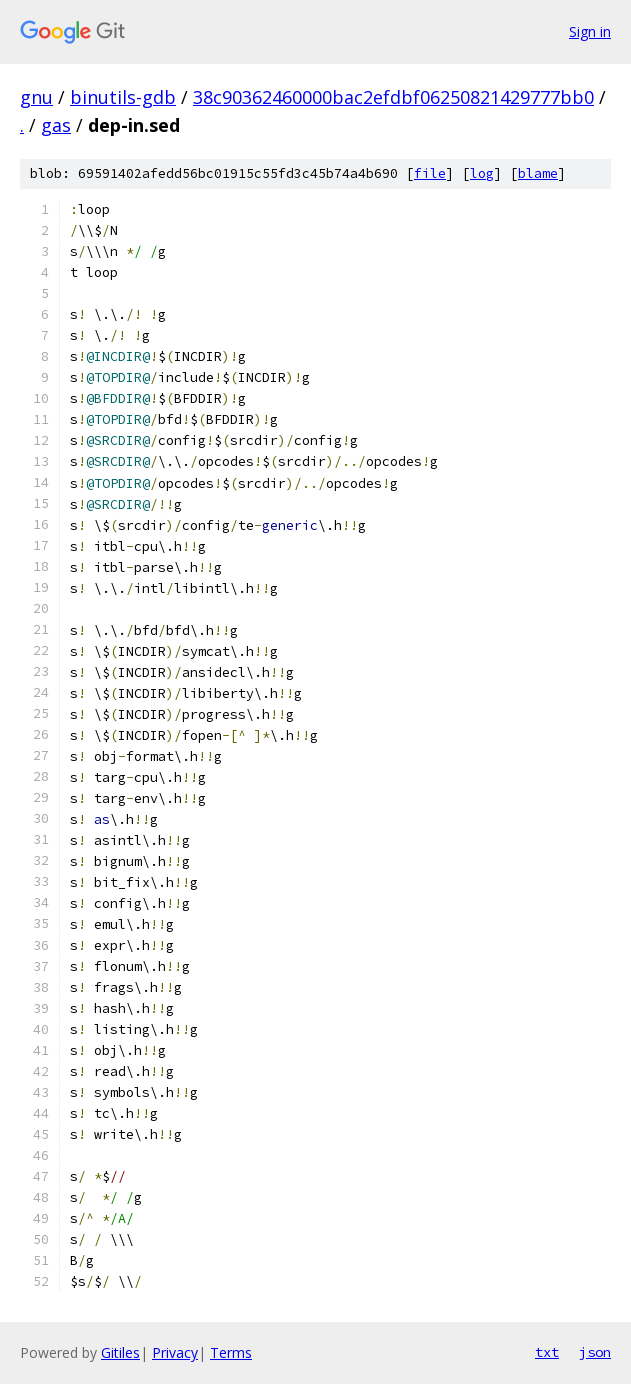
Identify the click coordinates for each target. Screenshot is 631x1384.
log (482, 173)
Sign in (590, 31)
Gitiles (120, 1352)
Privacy (175, 1352)
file (430, 173)
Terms (231, 1352)
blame (538, 173)
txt (547, 1352)
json (595, 1352)
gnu (36, 97)
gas (56, 125)
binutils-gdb (123, 97)
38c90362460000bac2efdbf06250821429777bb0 (393, 97)
